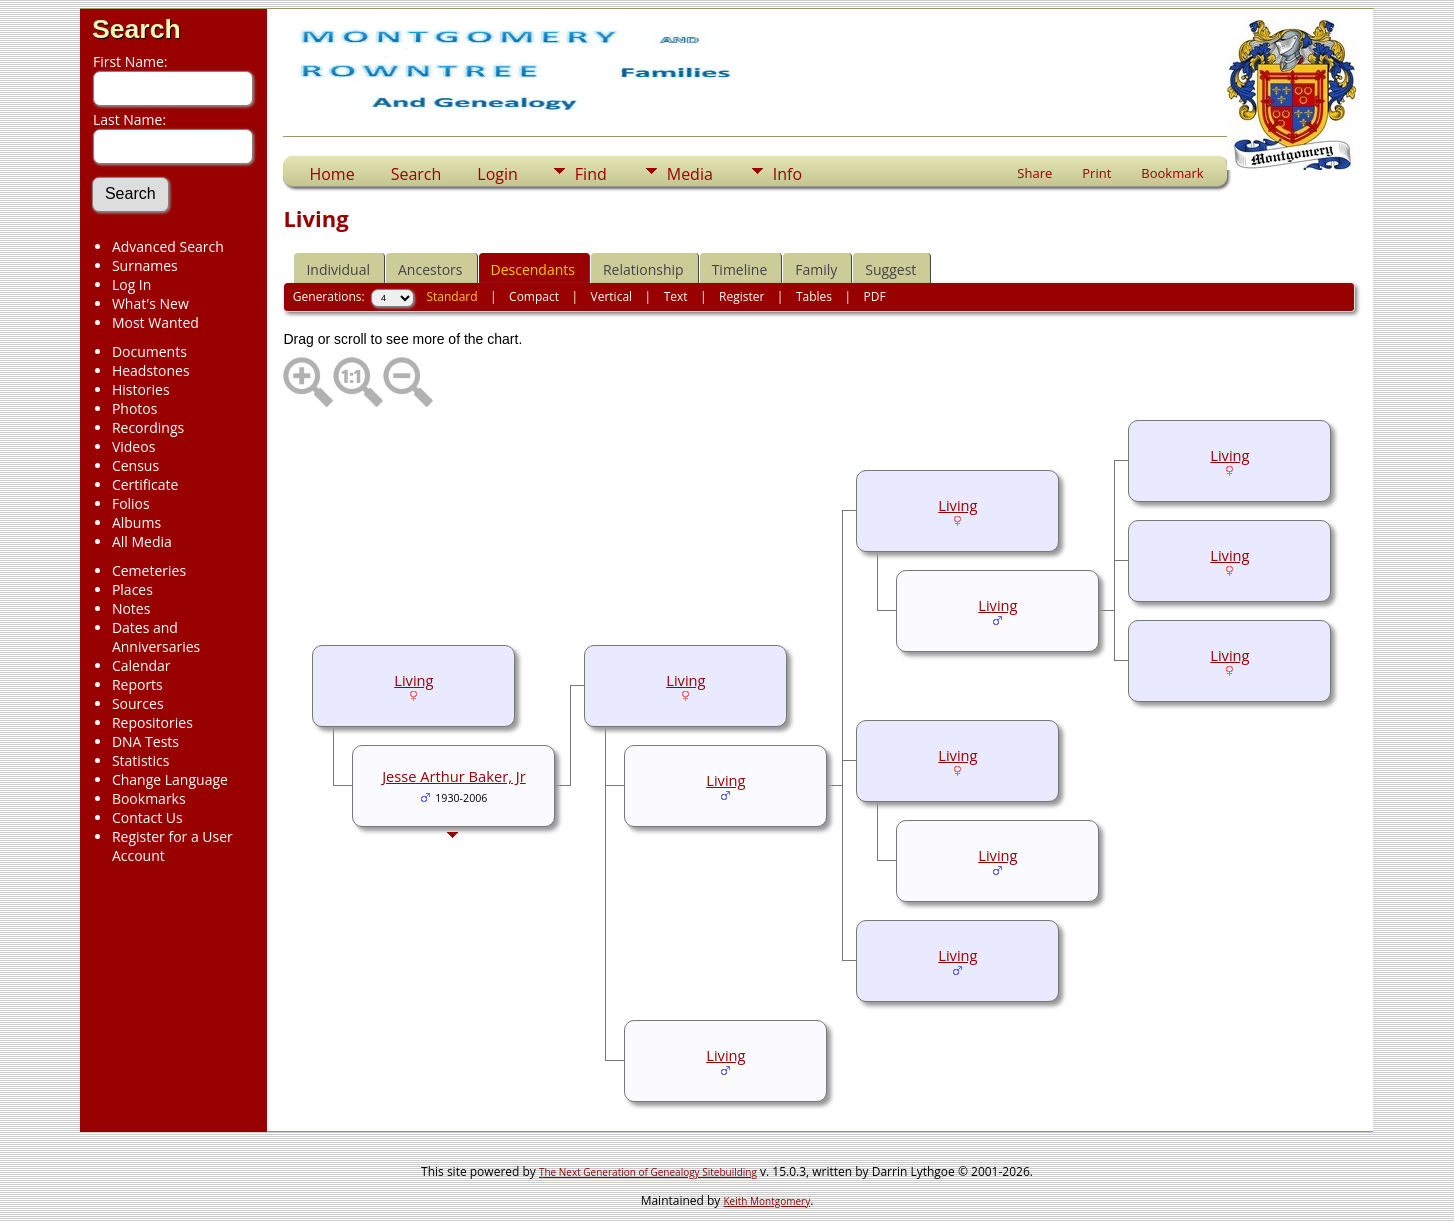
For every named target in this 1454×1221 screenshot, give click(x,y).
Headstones (151, 370)
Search (136, 29)
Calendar (141, 665)
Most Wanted (155, 322)
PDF (875, 296)
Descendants (533, 269)
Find (591, 174)
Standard (451, 296)
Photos (135, 408)
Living (1229, 455)
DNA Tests (145, 741)
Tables (814, 296)
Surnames (145, 265)
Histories (141, 389)
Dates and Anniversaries (156, 637)
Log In (131, 284)
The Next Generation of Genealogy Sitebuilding (648, 1172)
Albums (136, 522)
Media (690, 174)
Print (1096, 173)
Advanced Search (168, 246)
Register (741, 296)
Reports (137, 684)
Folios (131, 503)
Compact (534, 296)
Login (497, 174)
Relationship (643, 269)
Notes (131, 608)
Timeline (740, 269)
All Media (142, 541)
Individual (338, 269)
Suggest (890, 269)
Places (132, 589)
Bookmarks (149, 798)
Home (331, 174)
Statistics (141, 760)
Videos (133, 446)
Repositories (152, 722)
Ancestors (430, 269)
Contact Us (147, 817)
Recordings (148, 427)
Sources (138, 703)
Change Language (170, 779)
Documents (149, 351)
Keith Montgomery (767, 1201)
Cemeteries (149, 570)
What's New (150, 303)
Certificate (145, 484)
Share (1034, 173)
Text (676, 296)
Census (135, 465)
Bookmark (1172, 173)
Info (787, 174)
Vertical (612, 296)
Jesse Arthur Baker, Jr (454, 776)
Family (816, 269)
